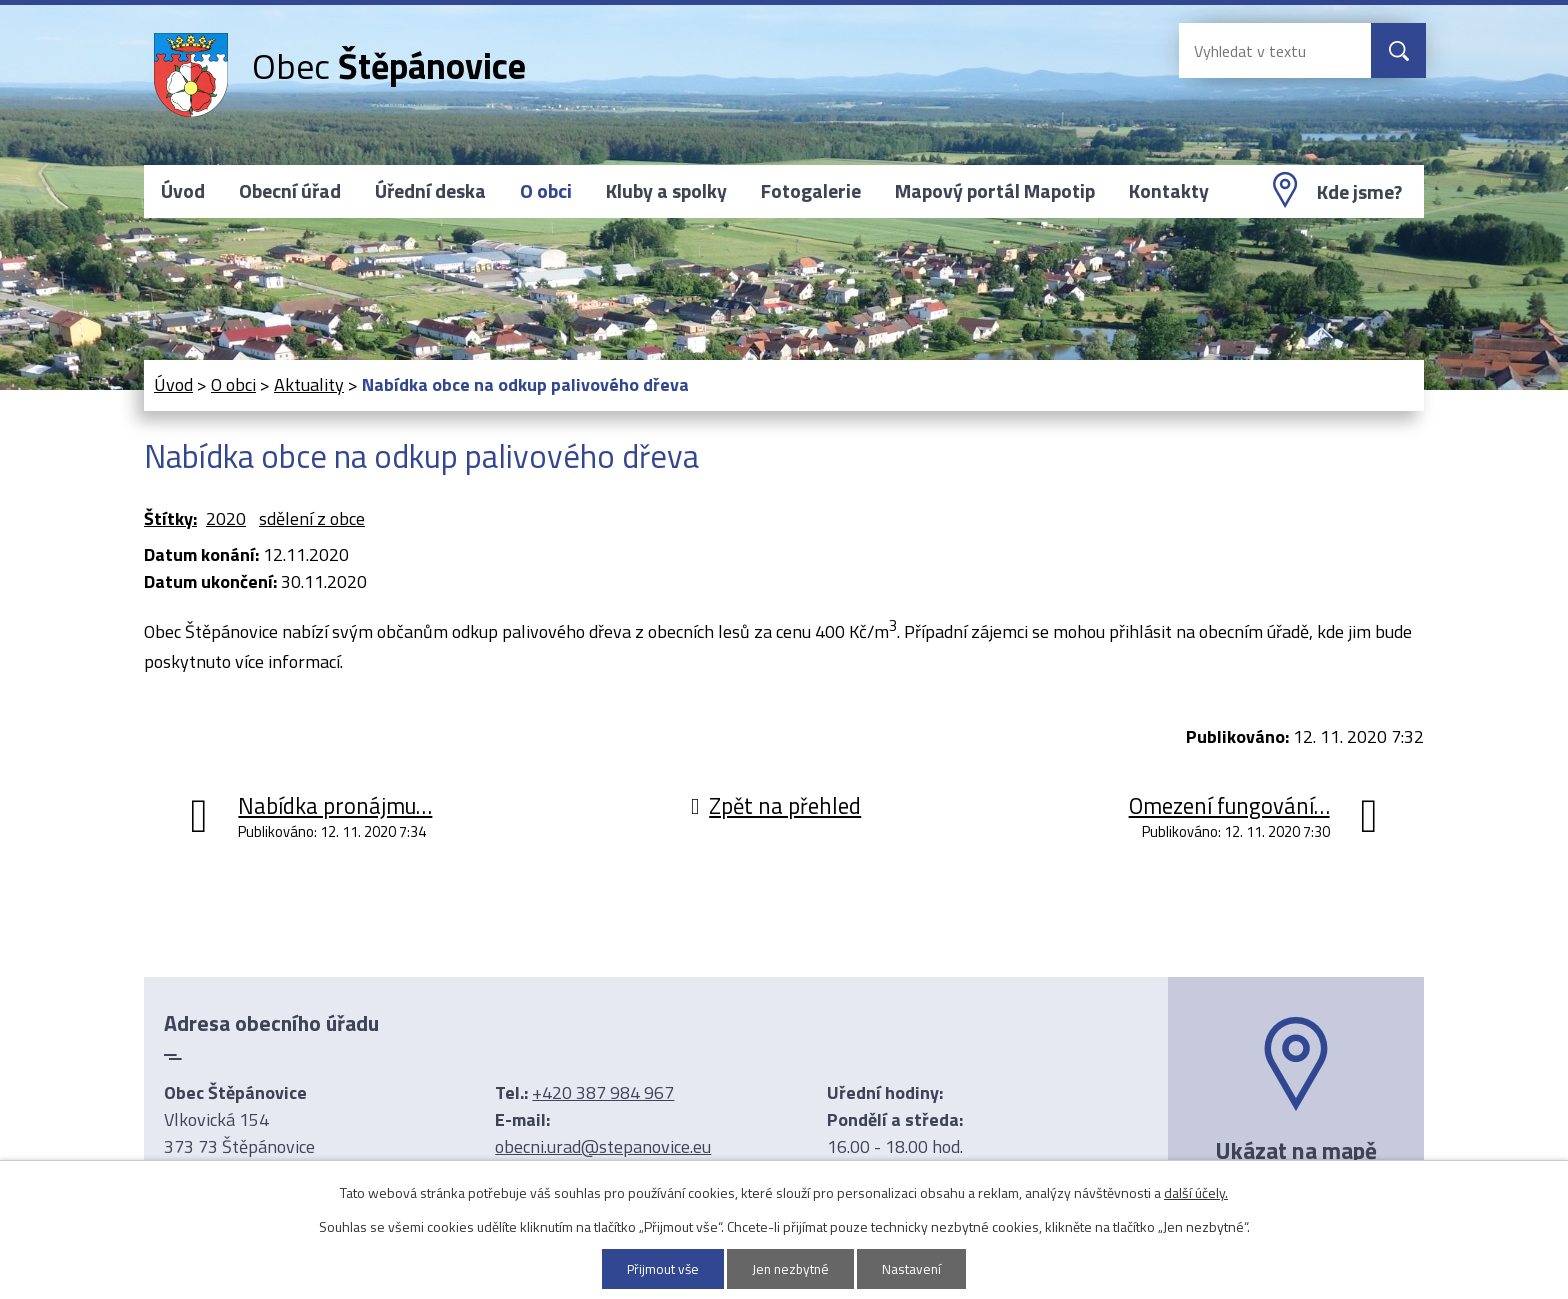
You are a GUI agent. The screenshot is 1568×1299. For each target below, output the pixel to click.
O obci (546, 191)
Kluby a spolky (666, 191)
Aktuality (309, 384)
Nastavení (915, 1268)
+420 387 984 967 (603, 1092)
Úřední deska (430, 191)
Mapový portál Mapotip (995, 191)
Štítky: (170, 518)
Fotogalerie (811, 191)
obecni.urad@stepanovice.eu (603, 1146)
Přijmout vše (661, 1268)
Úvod (183, 191)
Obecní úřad (290, 191)
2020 (226, 518)
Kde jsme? (1359, 192)
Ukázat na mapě (1296, 1150)
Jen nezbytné (791, 1268)
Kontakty (1169, 191)
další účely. (1196, 1191)
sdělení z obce (312, 518)
